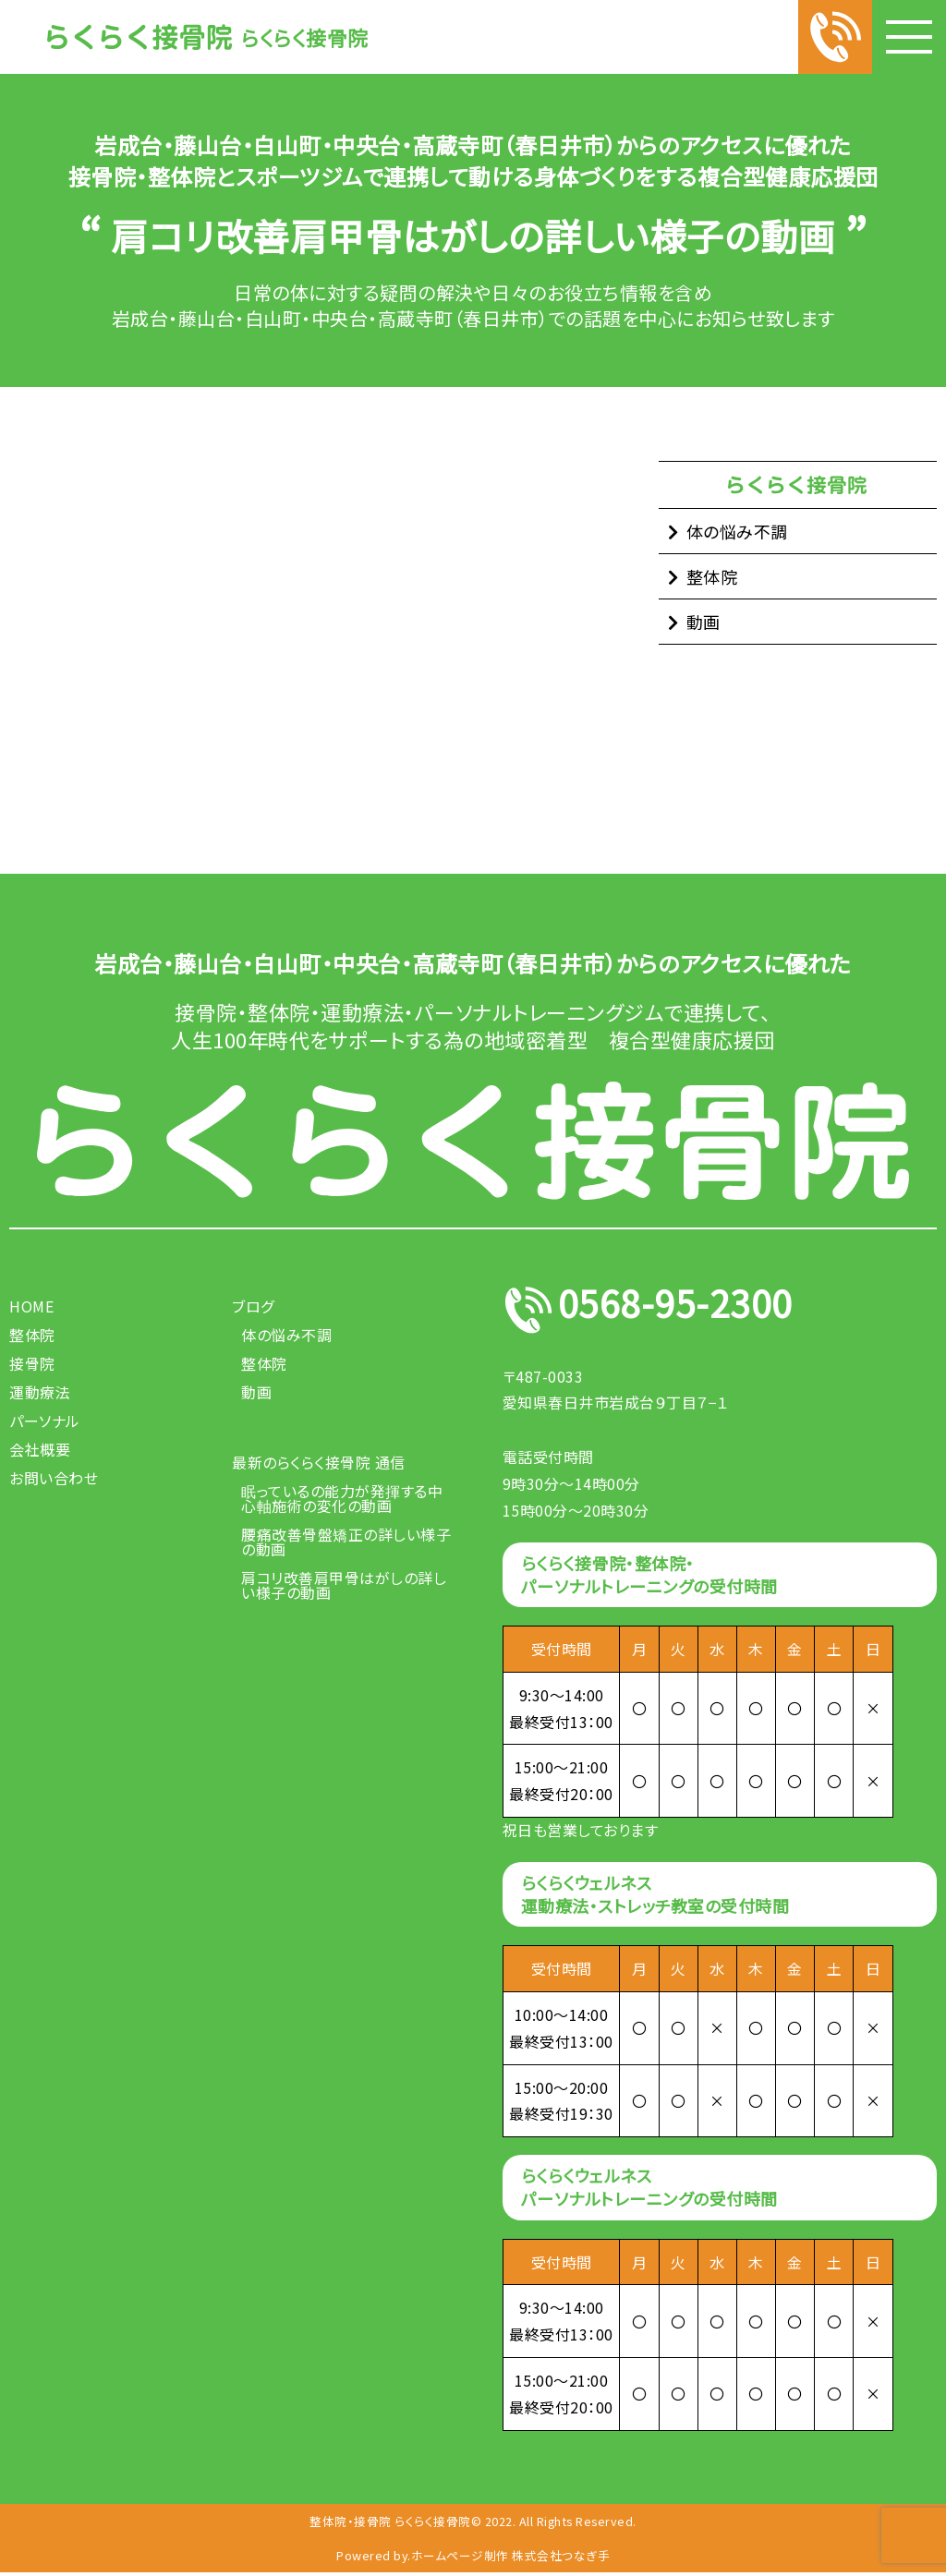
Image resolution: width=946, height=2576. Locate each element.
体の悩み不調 (737, 531)
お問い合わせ (53, 1477)
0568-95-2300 (691, 1310)
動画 (703, 622)
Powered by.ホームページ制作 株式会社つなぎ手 (473, 2558)
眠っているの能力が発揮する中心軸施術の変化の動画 (342, 1498)
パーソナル (44, 1420)
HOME (31, 1306)
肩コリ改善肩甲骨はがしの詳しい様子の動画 (343, 1585)
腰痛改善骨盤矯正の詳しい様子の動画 (346, 1541)
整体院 (712, 576)
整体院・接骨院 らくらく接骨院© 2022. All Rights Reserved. (473, 2522)
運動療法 (39, 1392)
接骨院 (32, 1363)
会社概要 (39, 1449)
